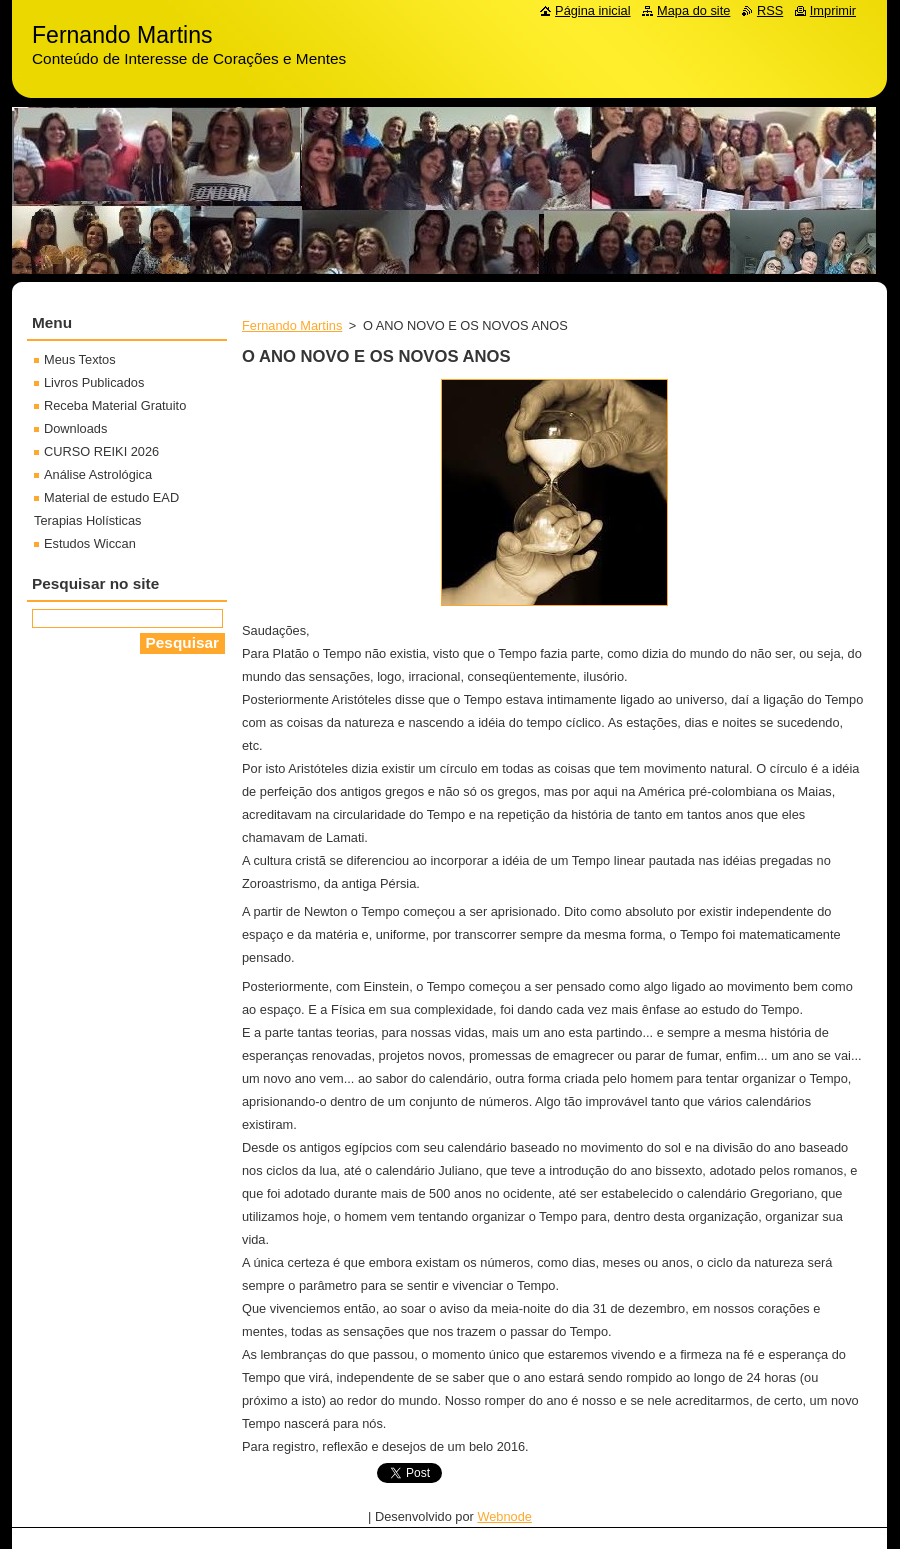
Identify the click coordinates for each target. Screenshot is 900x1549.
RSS (770, 10)
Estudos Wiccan (90, 543)
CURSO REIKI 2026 (101, 451)
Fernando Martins (292, 325)
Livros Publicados (94, 382)
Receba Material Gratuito (115, 405)
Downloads (75, 428)
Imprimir (833, 10)
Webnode (504, 1516)
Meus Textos (80, 359)
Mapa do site (693, 10)
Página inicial (592, 10)
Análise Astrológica (98, 474)
